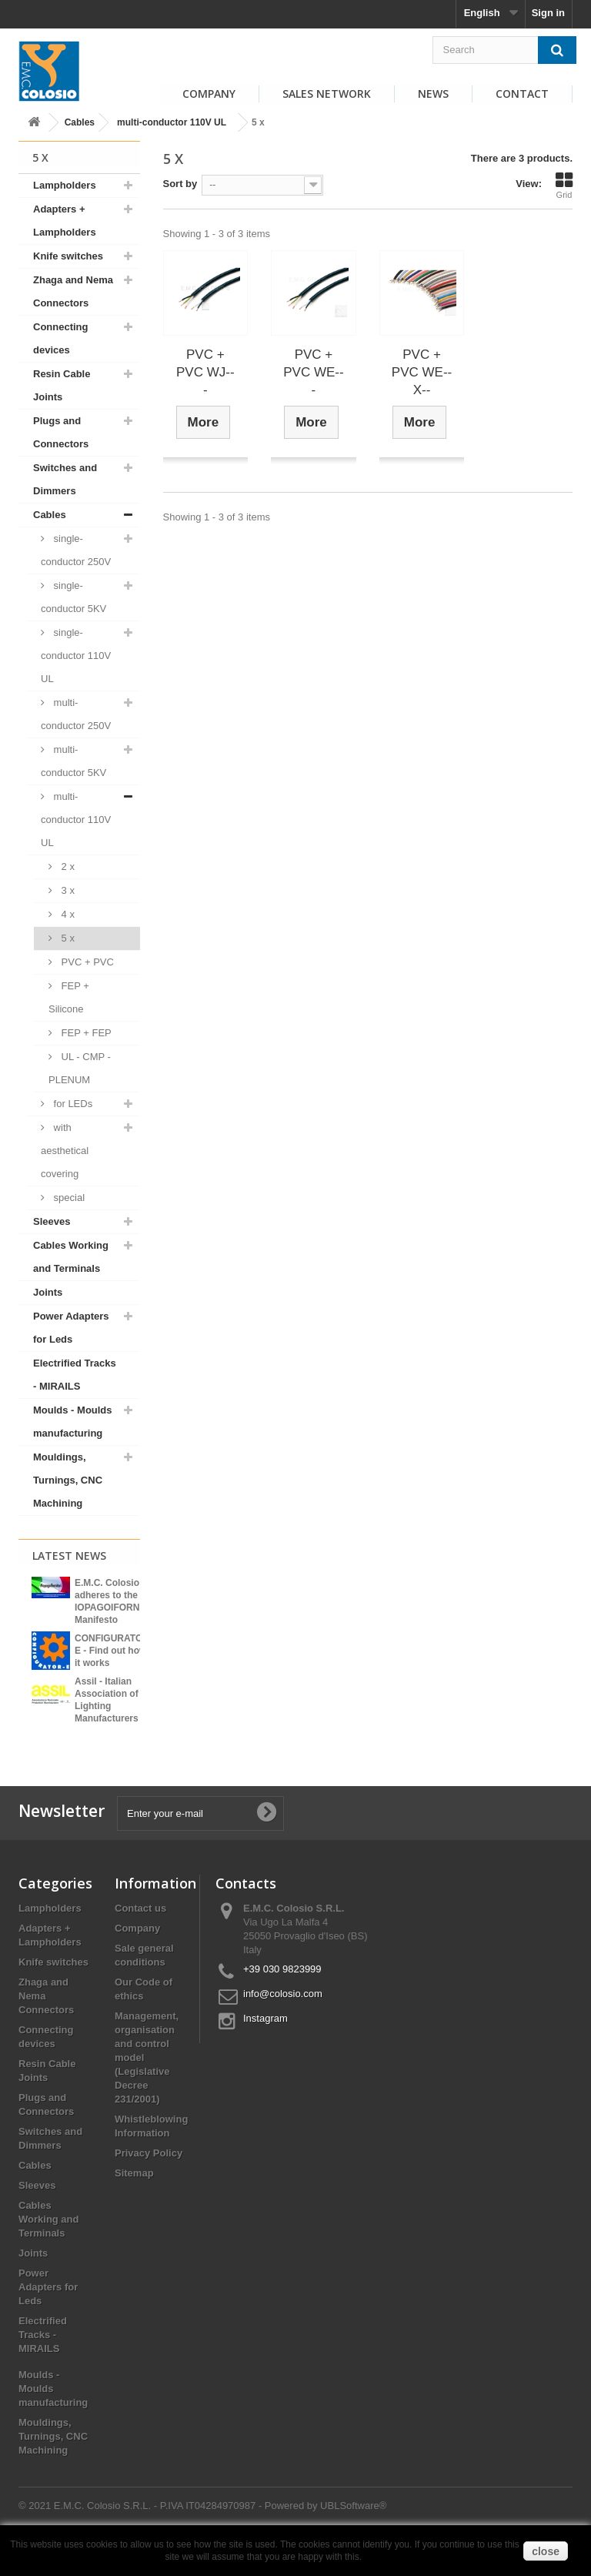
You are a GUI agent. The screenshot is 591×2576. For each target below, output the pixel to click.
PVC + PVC (86, 962)
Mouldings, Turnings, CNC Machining (67, 1480)
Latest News (69, 1555)
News (433, 93)
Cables (80, 122)
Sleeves (51, 1221)
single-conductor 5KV (73, 597)
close (545, 2551)
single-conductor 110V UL (76, 655)
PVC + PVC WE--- (313, 372)
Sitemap (134, 2201)
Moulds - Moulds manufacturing (72, 1421)
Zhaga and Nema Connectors (73, 291)
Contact (522, 93)
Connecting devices (60, 338)
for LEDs (71, 1103)
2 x (66, 866)
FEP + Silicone (68, 997)
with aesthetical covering (64, 1150)
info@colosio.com (282, 2022)
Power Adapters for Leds (71, 1327)
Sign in (548, 12)
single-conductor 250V (76, 550)
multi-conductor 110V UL (171, 122)
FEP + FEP (85, 1033)
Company (208, 93)
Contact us (140, 1936)
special (68, 1197)
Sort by (180, 183)
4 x (66, 914)
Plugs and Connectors (60, 432)
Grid (564, 185)
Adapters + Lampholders (64, 220)
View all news (79, 1742)
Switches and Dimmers (65, 479)
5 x (66, 938)
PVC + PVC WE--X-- (422, 372)
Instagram (265, 2046)
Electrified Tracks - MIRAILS (74, 1374)
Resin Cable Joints (61, 385)
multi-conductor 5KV (73, 761)
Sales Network (326, 93)
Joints (47, 1292)
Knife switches (68, 256)
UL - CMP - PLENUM (79, 1068)
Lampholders (64, 185)
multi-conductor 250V (76, 714)
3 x (66, 890)
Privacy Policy (148, 2181)
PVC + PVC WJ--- (205, 372)
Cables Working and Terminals (71, 1256)
